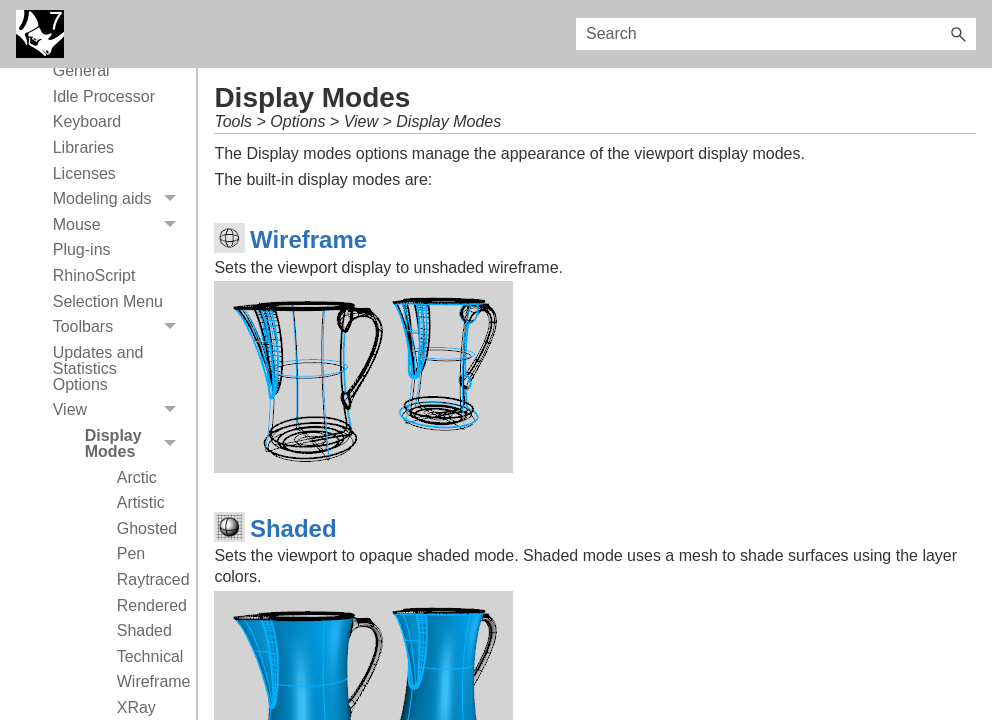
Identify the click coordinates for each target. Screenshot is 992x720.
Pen (131, 553)
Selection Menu (108, 301)
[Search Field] (776, 34)
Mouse (120, 225)
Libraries (83, 147)
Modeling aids (120, 199)
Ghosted (147, 528)
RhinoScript (94, 275)
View (120, 411)
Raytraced (152, 579)
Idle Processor (104, 96)
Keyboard (87, 121)
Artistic (141, 502)
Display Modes (136, 444)
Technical (150, 656)
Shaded (144, 630)
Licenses (84, 173)
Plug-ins (82, 249)
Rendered (152, 605)
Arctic (137, 477)
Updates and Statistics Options (98, 368)
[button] (958, 34)
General (81, 70)
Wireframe (152, 681)
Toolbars (120, 327)
